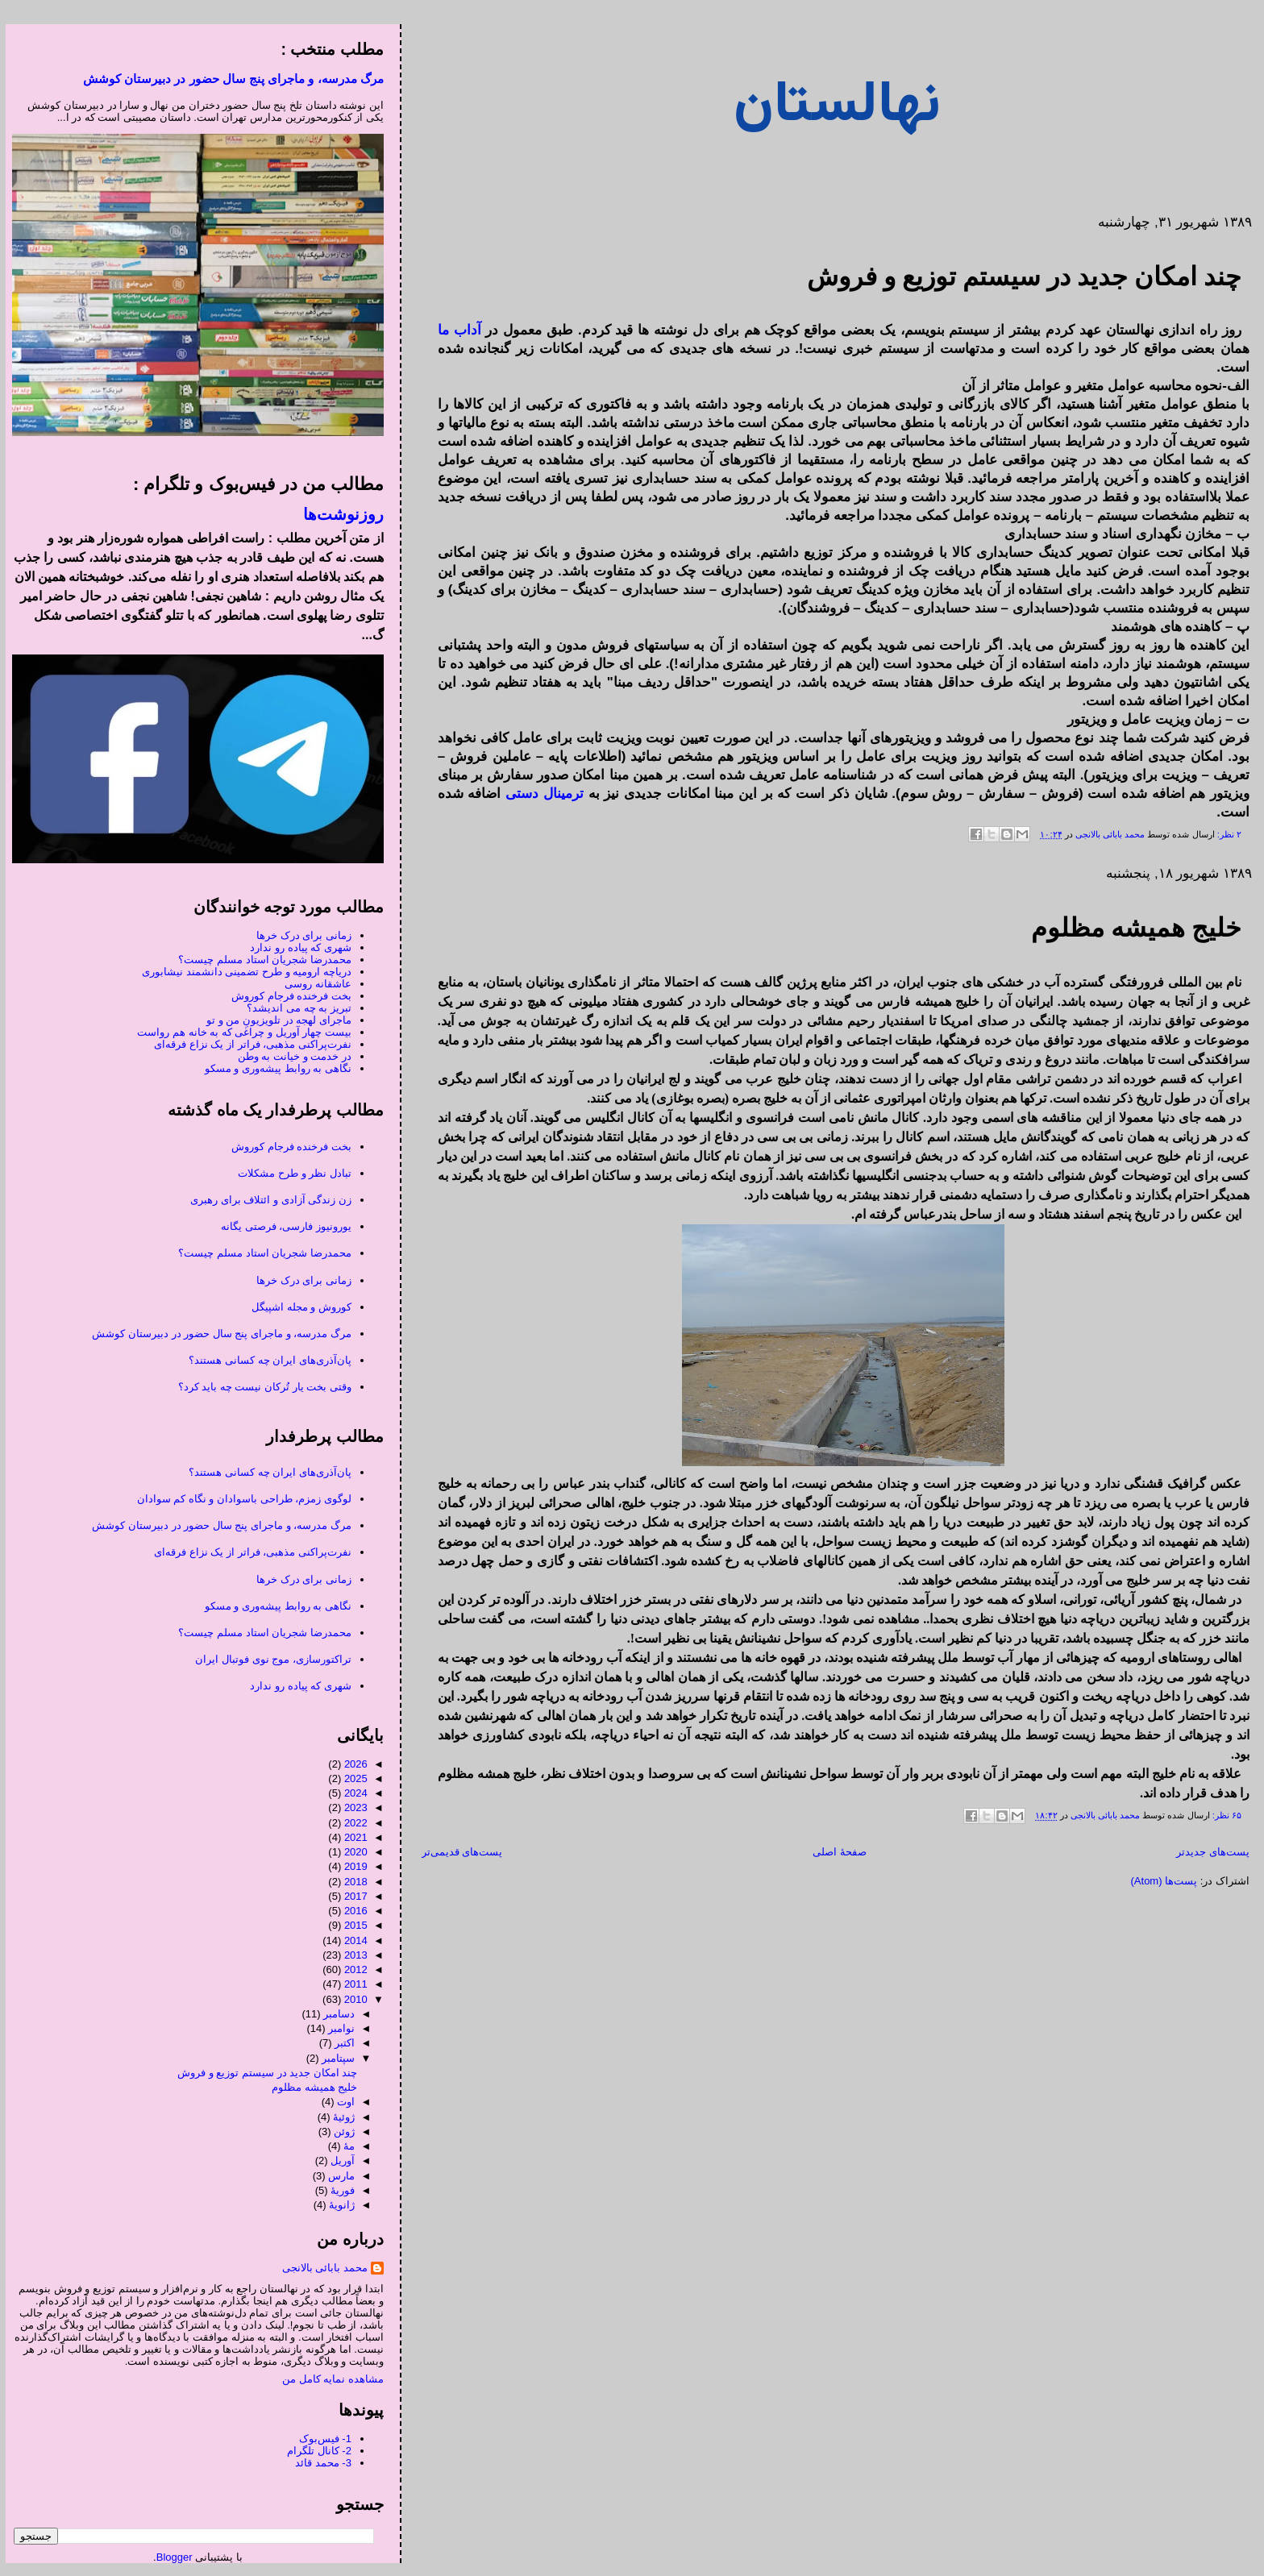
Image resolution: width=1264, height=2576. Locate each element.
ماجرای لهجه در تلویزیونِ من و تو (273, 1020)
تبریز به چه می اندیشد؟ (293, 1008)
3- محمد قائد (317, 2463)
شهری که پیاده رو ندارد (294, 947)
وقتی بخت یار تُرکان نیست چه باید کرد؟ (259, 1387)
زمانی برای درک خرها (298, 935)
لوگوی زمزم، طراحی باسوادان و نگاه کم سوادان (238, 1499)
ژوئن (338, 2131)
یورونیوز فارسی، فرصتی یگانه (280, 1226)
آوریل (337, 2160)
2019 (350, 1866)
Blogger (169, 2557)
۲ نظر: (1222, 834)
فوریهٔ (337, 2190)
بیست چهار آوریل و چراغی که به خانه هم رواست (238, 1032)
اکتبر (339, 2043)
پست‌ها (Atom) (1158, 1881)
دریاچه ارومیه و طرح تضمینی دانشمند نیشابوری (241, 972)
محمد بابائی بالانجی (1103, 834)
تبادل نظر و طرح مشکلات (288, 1173)
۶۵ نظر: (1220, 1816)
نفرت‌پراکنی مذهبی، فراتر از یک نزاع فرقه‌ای (247, 1044)
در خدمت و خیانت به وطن (289, 1056)
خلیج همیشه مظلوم (1130, 927)
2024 (350, 1793)
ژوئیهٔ (338, 2117)
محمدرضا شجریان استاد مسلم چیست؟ (259, 960)
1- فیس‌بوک (319, 2439)
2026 (350, 1764)
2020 (350, 1852)
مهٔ (343, 2146)
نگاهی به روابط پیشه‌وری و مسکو (272, 1068)
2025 (350, 1778)
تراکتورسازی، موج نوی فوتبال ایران (267, 1659)
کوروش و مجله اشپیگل (296, 1307)
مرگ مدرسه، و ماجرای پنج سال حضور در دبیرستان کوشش (227, 78)
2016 (350, 1911)
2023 (350, 1807)
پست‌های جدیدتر (1207, 1852)
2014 (350, 1940)
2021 (350, 1837)
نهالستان (831, 106)
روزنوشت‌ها (337, 514)
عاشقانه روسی (312, 984)
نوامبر (335, 2028)
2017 (350, 1896)
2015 (350, 1925)
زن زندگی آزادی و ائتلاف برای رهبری (265, 1200)
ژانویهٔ (336, 2205)
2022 (350, 1823)
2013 (350, 1955)
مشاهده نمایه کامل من (327, 2379)
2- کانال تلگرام (313, 2451)
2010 (350, 1999)
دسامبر (333, 2014)
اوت (340, 2102)
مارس (335, 2176)
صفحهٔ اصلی (834, 1852)
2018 (350, 1882)
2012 (350, 1969)
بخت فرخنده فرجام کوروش (286, 996)
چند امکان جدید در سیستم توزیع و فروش (1018, 276)
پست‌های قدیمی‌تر (456, 1852)
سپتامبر (332, 2058)
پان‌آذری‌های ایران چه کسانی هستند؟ (264, 1360)
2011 (350, 1984)
